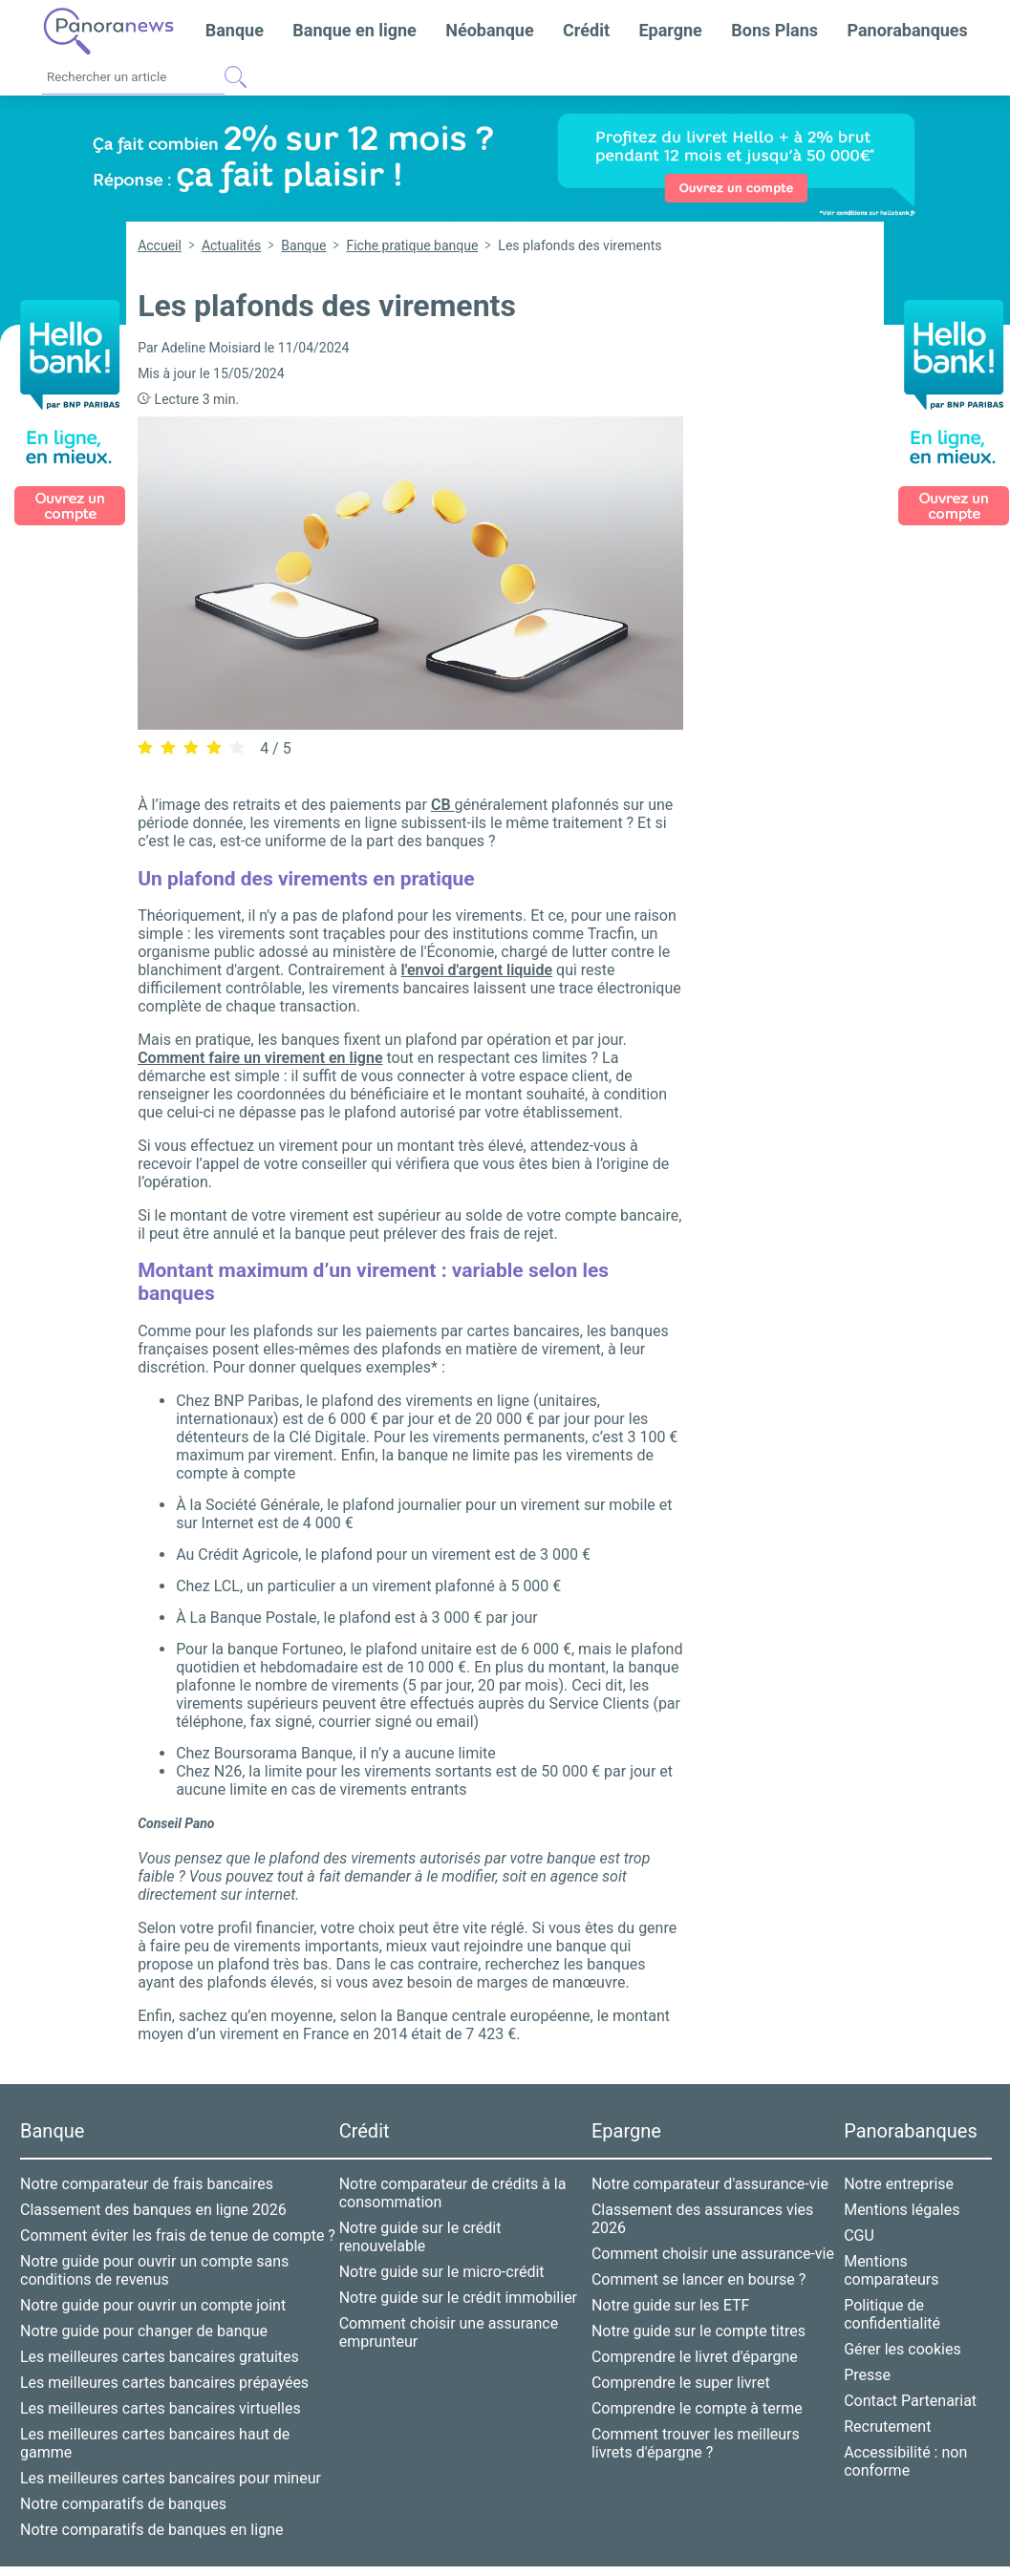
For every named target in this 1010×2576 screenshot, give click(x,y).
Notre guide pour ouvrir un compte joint (153, 2305)
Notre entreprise (899, 2184)
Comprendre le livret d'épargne (694, 2357)
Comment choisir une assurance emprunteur (449, 2332)
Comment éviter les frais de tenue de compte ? (177, 2235)
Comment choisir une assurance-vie (712, 2254)
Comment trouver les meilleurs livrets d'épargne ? (695, 2443)
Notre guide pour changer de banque (144, 2331)
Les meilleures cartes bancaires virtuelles (160, 2408)
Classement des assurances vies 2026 (702, 2219)
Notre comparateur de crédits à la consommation (453, 2193)
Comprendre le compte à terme (697, 2408)
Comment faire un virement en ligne (260, 1058)
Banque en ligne (354, 30)
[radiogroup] (191, 746)
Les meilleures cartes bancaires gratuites (159, 2357)
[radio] (145, 748)
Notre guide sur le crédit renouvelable (420, 2237)
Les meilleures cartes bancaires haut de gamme (155, 2443)
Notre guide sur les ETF (670, 2305)
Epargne (669, 30)
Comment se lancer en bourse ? (698, 2279)
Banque (234, 30)
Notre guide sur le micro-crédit (442, 2272)
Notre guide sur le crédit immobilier (458, 2298)
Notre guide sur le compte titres (698, 2331)
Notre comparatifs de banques (123, 2504)
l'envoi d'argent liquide (476, 970)
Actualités (231, 245)
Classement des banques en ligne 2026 (153, 2210)
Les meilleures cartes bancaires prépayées (164, 2383)
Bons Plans (774, 30)
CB (443, 805)
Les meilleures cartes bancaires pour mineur (170, 2478)
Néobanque (489, 30)
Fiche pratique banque (412, 245)
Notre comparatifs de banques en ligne (151, 2530)
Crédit (586, 30)
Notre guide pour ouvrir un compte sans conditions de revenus (154, 2270)
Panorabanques (907, 30)
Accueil (160, 245)
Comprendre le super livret (680, 2383)
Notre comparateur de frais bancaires (146, 2184)
